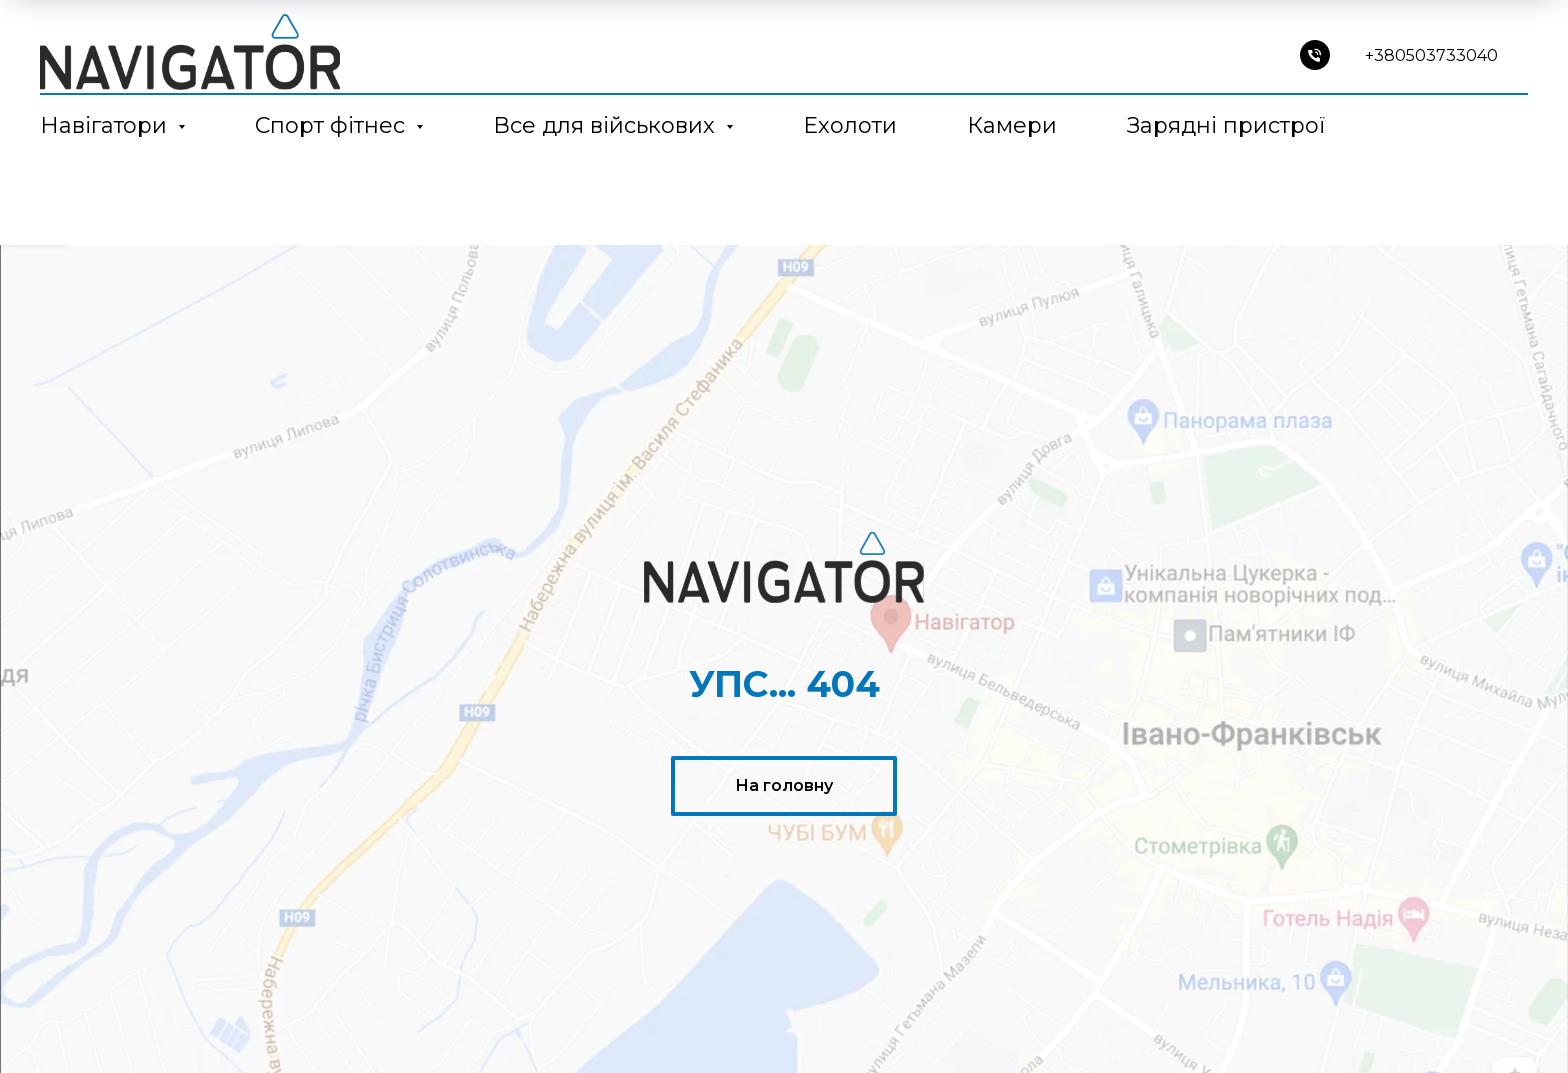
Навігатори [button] (106, 125)
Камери (1012, 125)
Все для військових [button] (607, 125)
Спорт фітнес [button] (333, 125)
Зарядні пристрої (1226, 125)
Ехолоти (850, 125)
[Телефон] (1315, 55)
